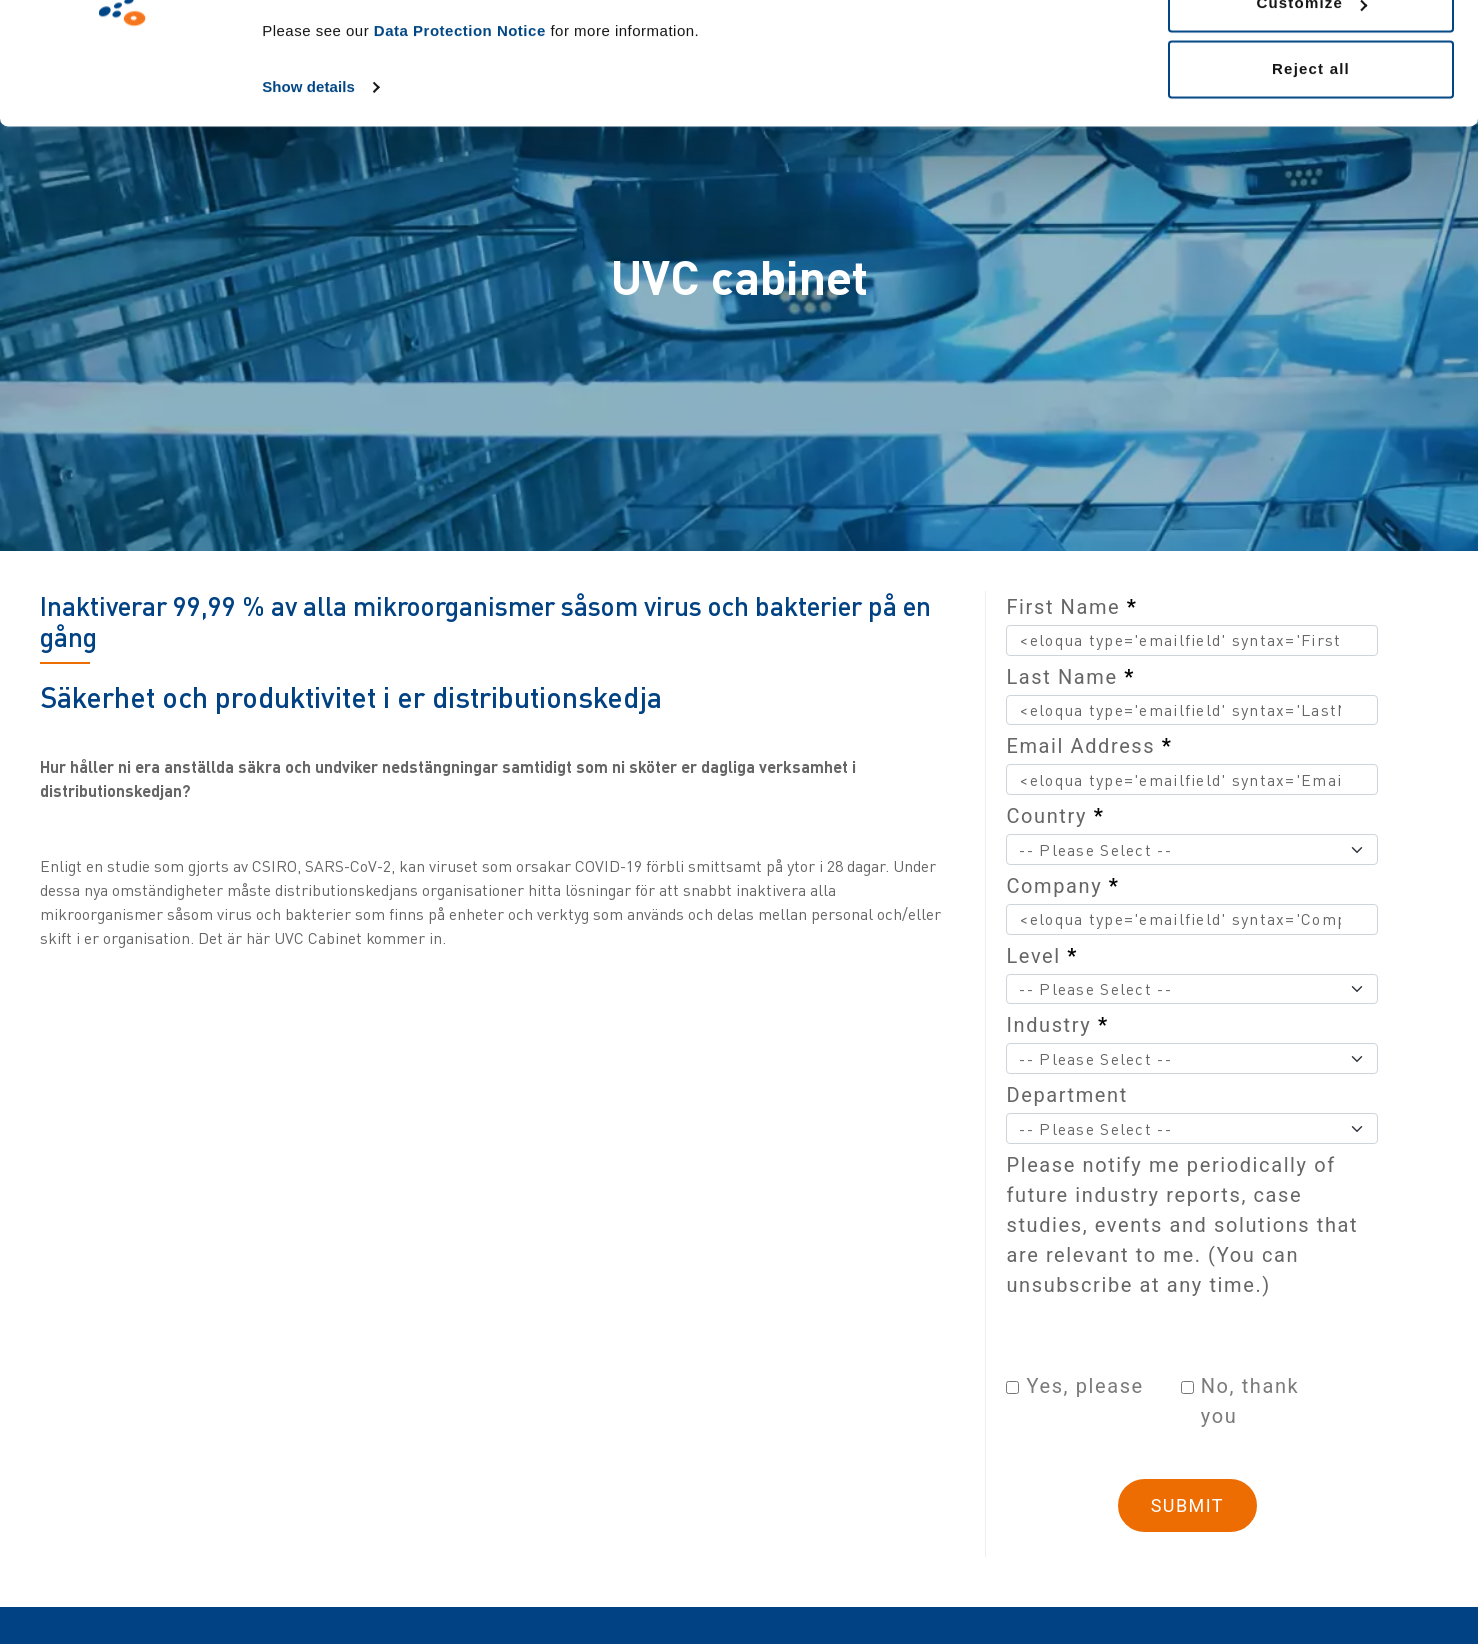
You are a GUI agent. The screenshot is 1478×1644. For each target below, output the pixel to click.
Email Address (1089, 746)
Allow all (1311, 52)
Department (1066, 1095)
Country (1055, 816)
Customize (1311, 118)
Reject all (1311, 183)
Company (1062, 886)
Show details (308, 201)
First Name (1071, 607)
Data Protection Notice (460, 145)
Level (1042, 956)
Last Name (1070, 677)
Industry (1057, 1025)
